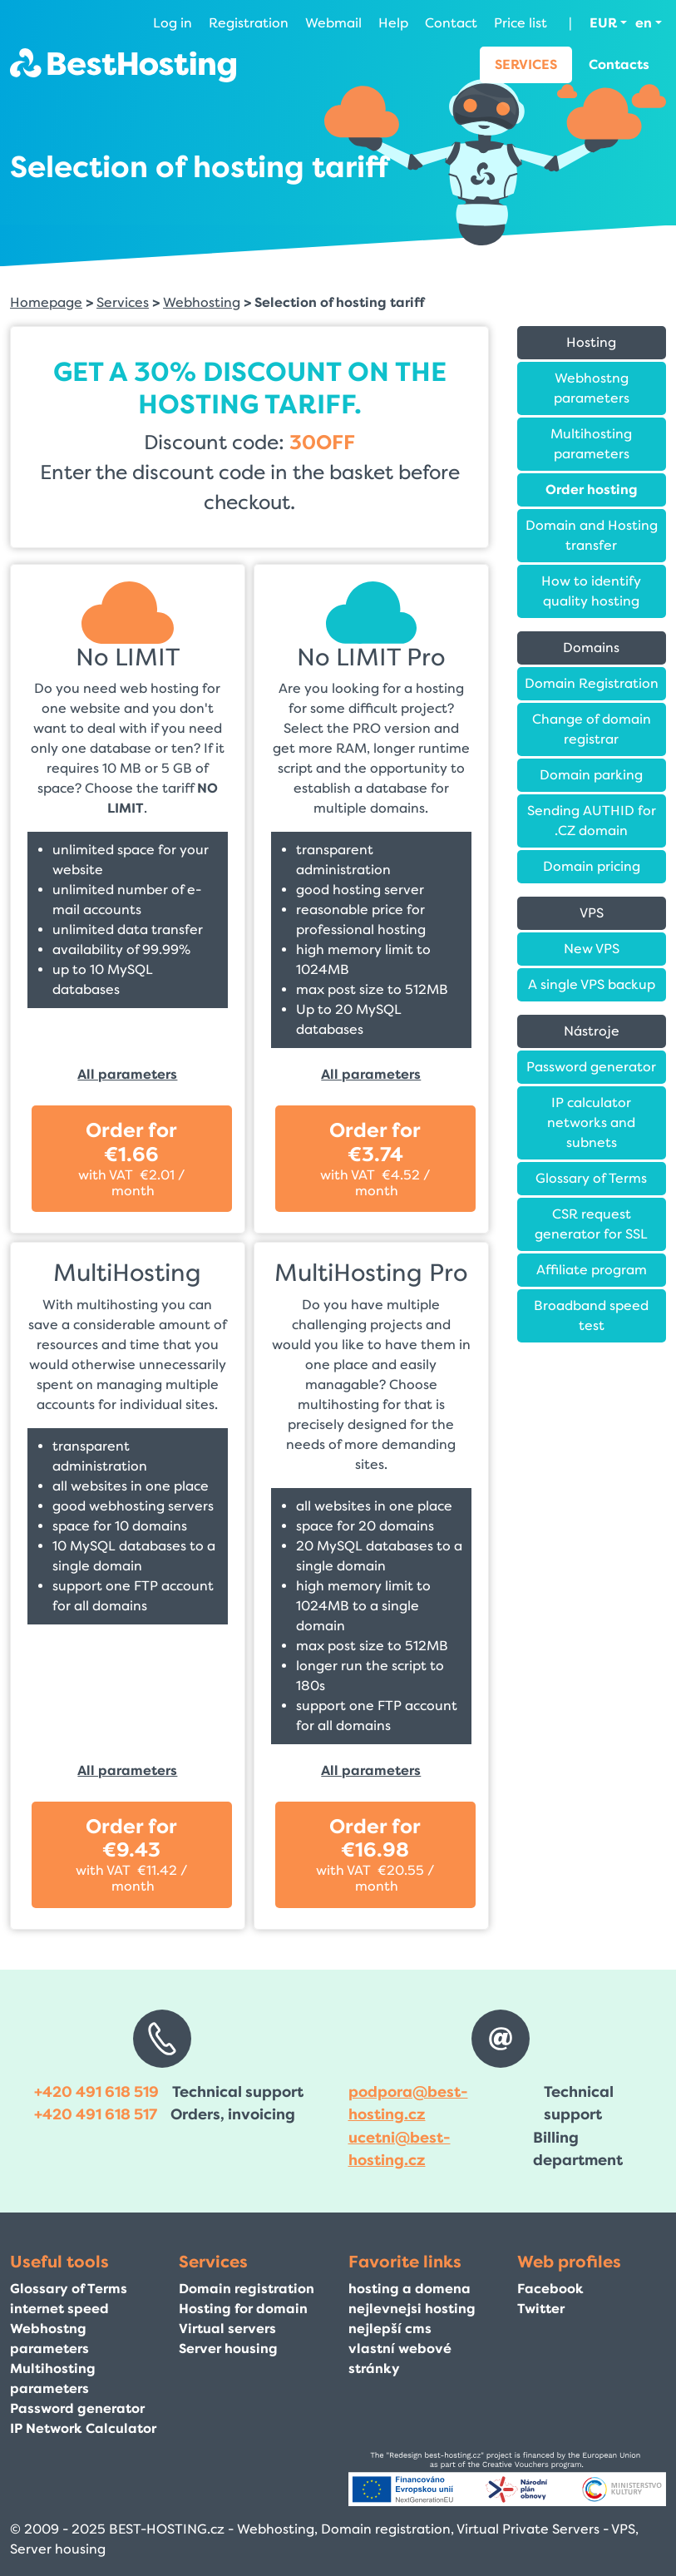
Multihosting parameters (591, 444)
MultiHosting (127, 1273)
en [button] (643, 23)
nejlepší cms (390, 2328)
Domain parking (591, 775)
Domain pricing (591, 866)
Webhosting (201, 302)
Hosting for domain (243, 2308)
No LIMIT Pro (371, 657)
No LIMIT (128, 657)
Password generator (591, 1067)
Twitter (541, 2308)
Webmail (333, 23)
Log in (172, 23)
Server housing (228, 2348)
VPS (592, 913)
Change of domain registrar (591, 729)
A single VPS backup (591, 984)
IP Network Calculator (83, 2428)
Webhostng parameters (591, 388)
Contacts (619, 64)
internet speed (59, 2308)
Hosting (591, 342)
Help (393, 23)
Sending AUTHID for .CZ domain (591, 820)
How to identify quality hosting (591, 591)
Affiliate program (591, 1270)
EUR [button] (603, 23)
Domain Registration (592, 683)
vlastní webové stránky (399, 2358)
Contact (451, 23)
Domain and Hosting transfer (592, 535)
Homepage (46, 302)
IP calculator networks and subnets (591, 1122)
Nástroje (591, 1031)
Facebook (550, 2289)
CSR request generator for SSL (591, 1224)
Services (526, 64)
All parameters (127, 1074)
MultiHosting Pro (370, 1273)
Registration (249, 23)
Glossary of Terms (591, 1178)
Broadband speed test (591, 1315)
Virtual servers (227, 2328)
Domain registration (246, 2289)
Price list (520, 23)
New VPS (591, 949)
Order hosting (591, 489)
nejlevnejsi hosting (412, 2308)
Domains (591, 647)
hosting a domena (409, 2289)
